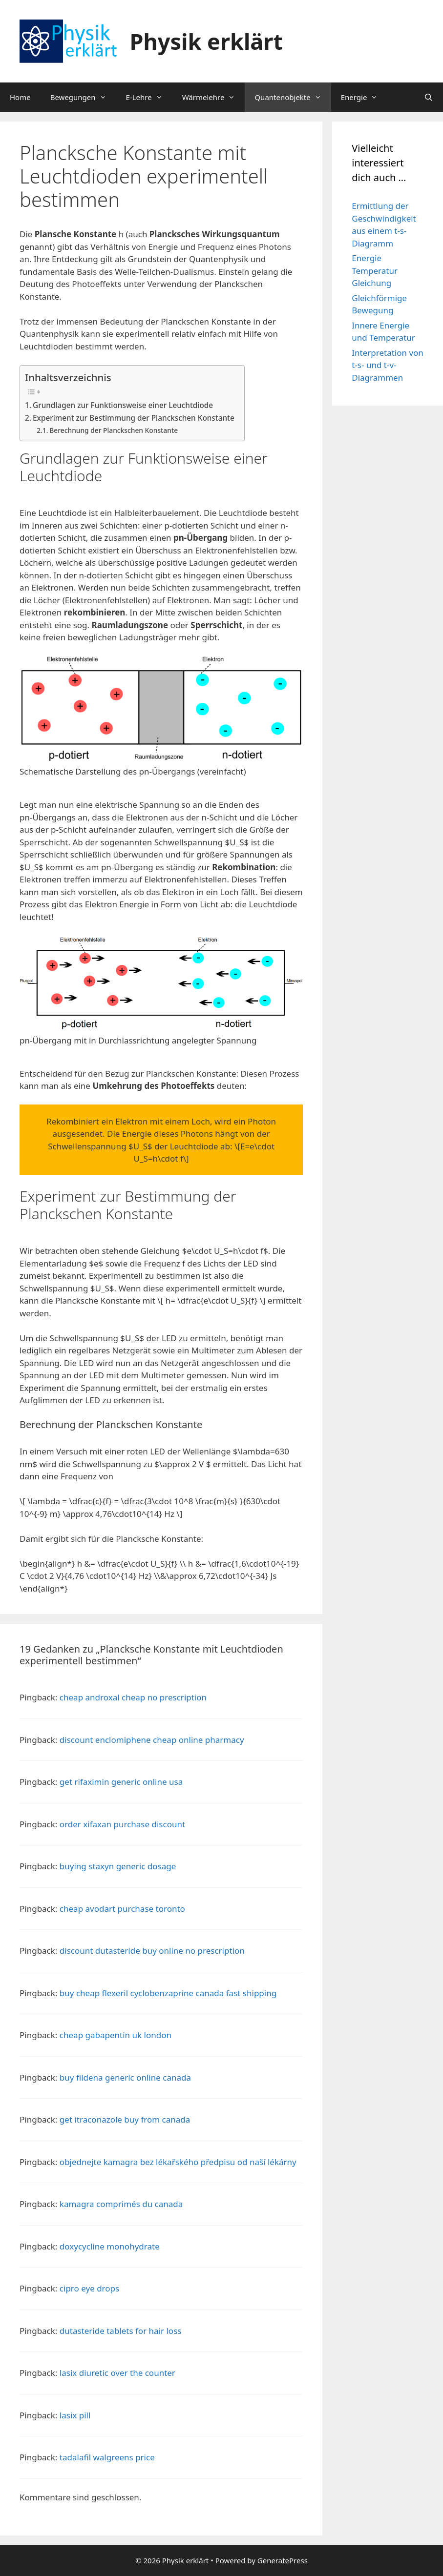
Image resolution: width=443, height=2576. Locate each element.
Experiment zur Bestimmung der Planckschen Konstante (133, 418)
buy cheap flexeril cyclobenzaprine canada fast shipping (168, 1993)
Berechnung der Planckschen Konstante (113, 430)
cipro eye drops (89, 2288)
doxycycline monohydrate (110, 2246)
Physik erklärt (206, 41)
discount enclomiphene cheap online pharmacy (152, 1739)
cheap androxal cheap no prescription (133, 1697)
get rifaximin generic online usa (121, 1781)
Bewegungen (83, 97)
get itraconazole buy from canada (125, 2119)
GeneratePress (282, 2560)
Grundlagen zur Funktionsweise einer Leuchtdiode (123, 405)
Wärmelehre (213, 97)
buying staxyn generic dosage (118, 1866)
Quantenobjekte (292, 97)
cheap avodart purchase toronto (122, 1908)
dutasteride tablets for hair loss (121, 2330)
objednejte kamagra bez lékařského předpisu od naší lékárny (178, 2161)
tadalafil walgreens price (107, 2457)
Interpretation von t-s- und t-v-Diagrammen (387, 365)
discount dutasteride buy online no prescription (152, 1950)
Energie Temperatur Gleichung (375, 270)
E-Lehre (149, 97)
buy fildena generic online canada (125, 2077)
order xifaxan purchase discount (122, 1824)
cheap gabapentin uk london (115, 2035)
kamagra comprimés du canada (121, 2203)
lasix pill (75, 2415)
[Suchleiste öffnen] (428, 97)
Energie (364, 97)
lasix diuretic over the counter (117, 2372)
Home (20, 97)
